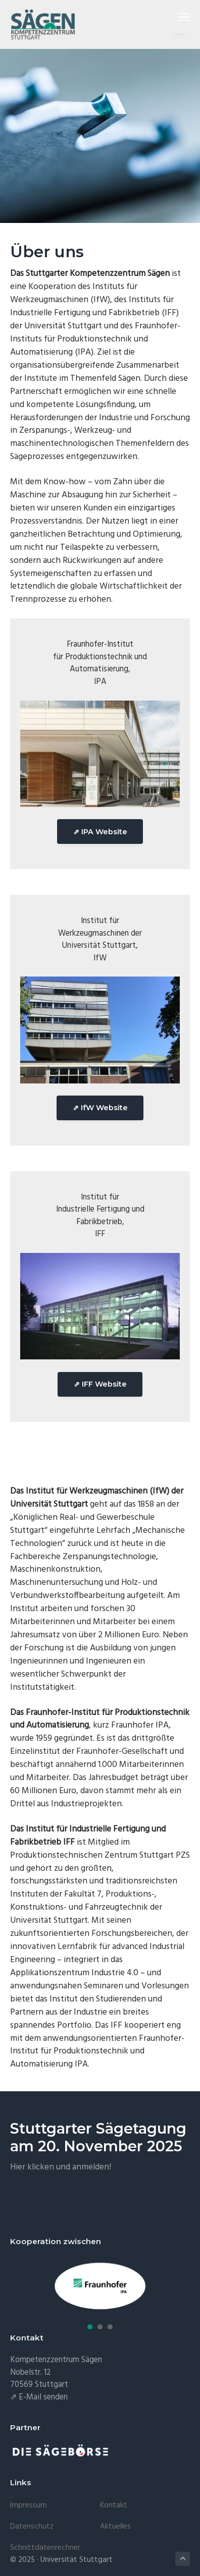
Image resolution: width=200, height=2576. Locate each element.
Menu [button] (179, 16)
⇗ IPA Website (100, 831)
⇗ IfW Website (100, 1107)
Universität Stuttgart (76, 2560)
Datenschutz (32, 2527)
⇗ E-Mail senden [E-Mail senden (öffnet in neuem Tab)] (39, 2397)
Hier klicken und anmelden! (60, 2167)
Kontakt (113, 2505)
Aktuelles (115, 2527)
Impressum (28, 2505)
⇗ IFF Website (100, 1384)
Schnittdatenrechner (45, 2548)
